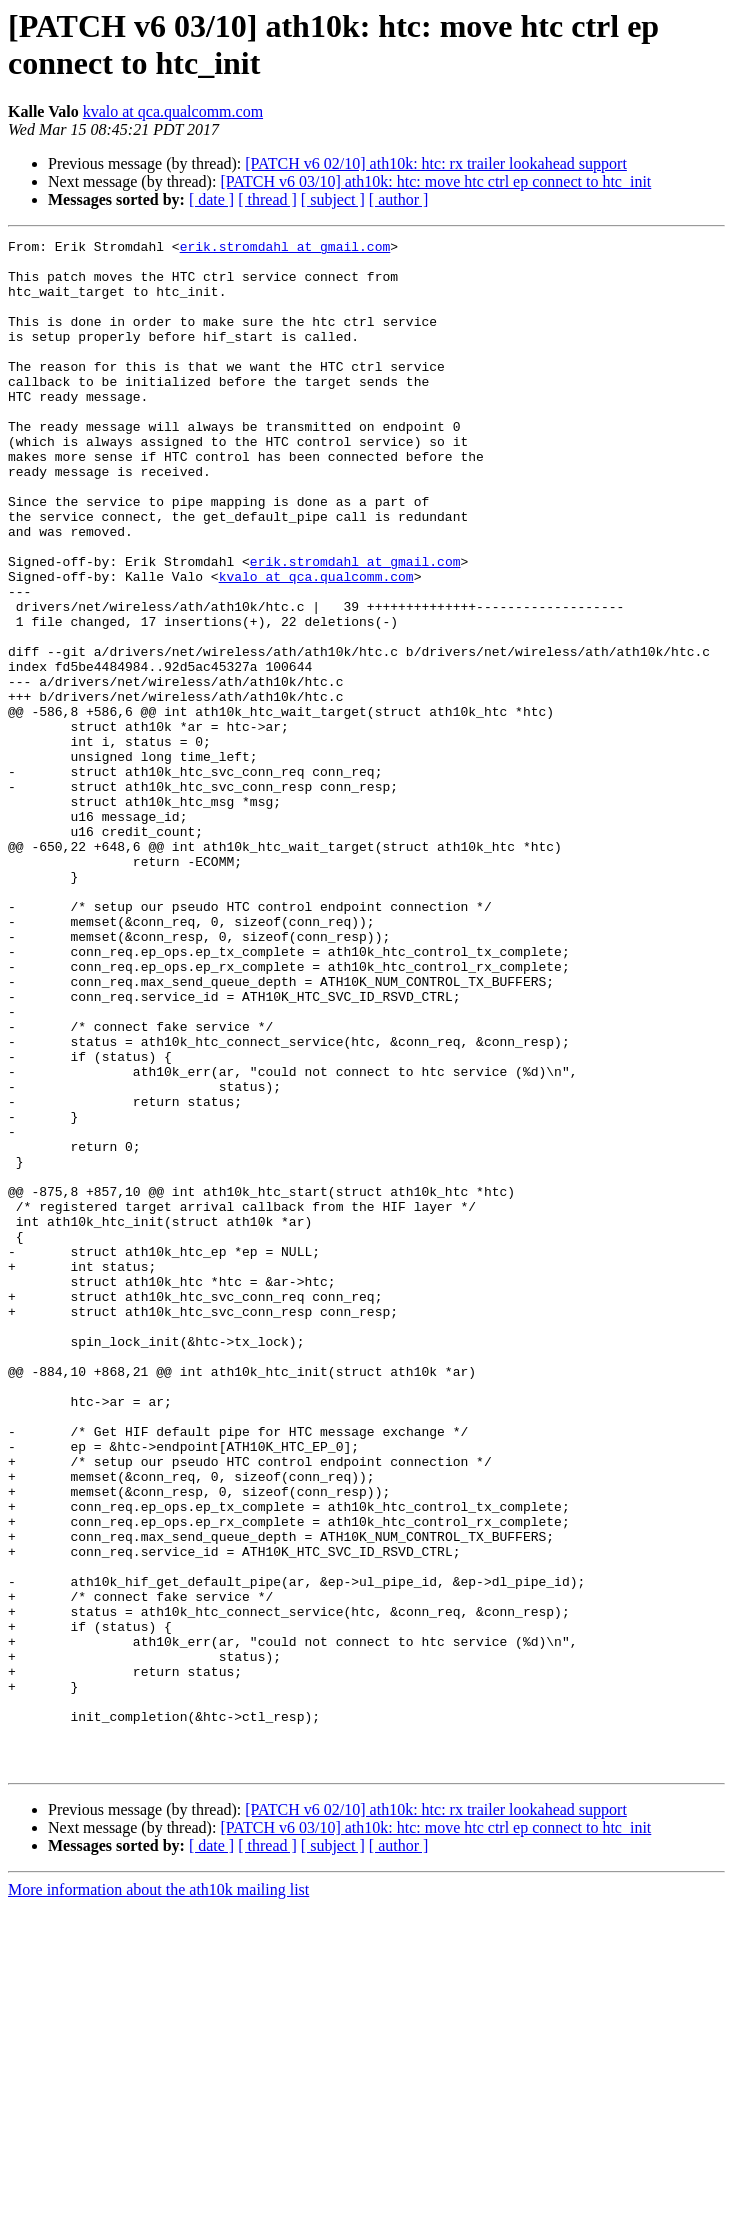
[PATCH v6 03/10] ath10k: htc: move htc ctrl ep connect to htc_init (435, 181)
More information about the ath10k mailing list (158, 2195)
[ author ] (399, 199)
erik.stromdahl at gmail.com (285, 249)
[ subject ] (333, 199)
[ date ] (211, 199)
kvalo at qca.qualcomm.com (173, 111)
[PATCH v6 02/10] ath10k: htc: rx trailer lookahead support (436, 163)
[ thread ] (267, 199)
